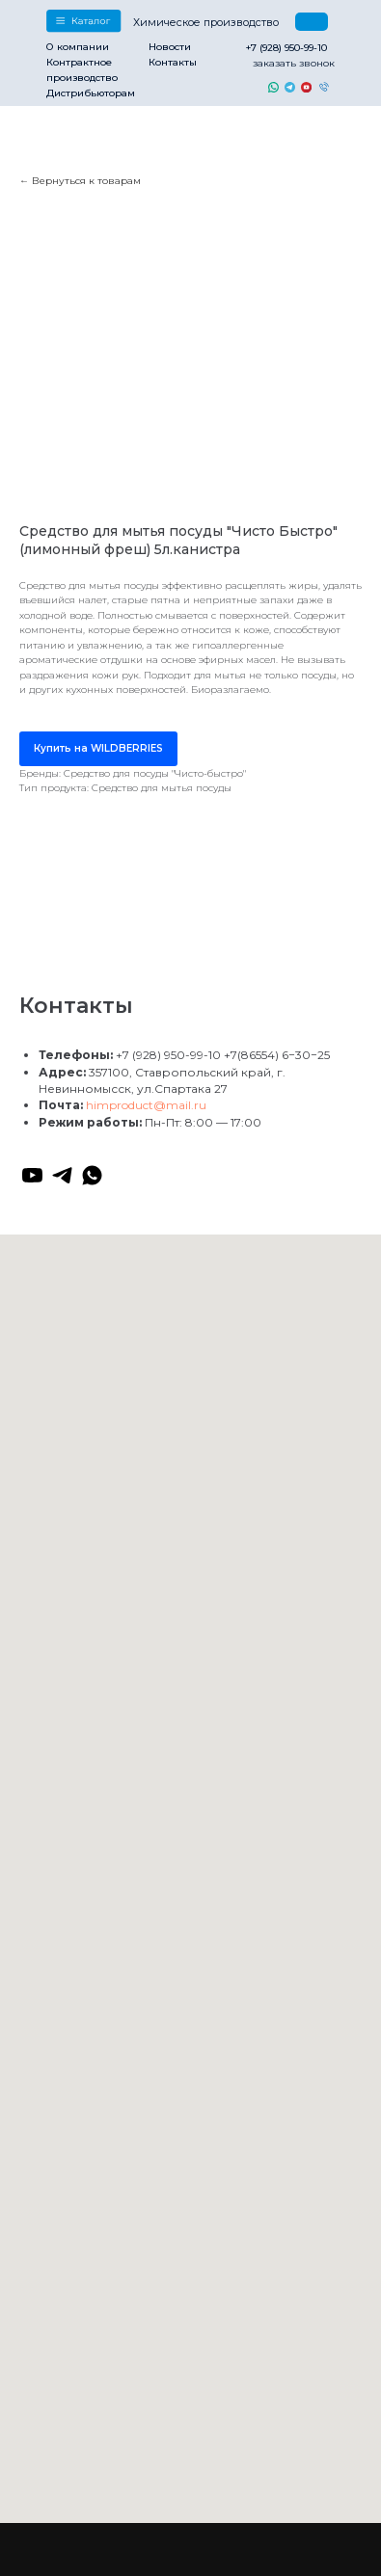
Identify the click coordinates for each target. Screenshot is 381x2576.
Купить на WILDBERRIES (98, 748)
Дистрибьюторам (90, 93)
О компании (77, 46)
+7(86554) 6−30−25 (277, 1055)
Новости (170, 46)
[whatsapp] (92, 1175)
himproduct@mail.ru (146, 1105)
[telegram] (62, 1175)
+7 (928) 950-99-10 (286, 47)
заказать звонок (294, 63)
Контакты (173, 62)
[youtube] (32, 1175)
